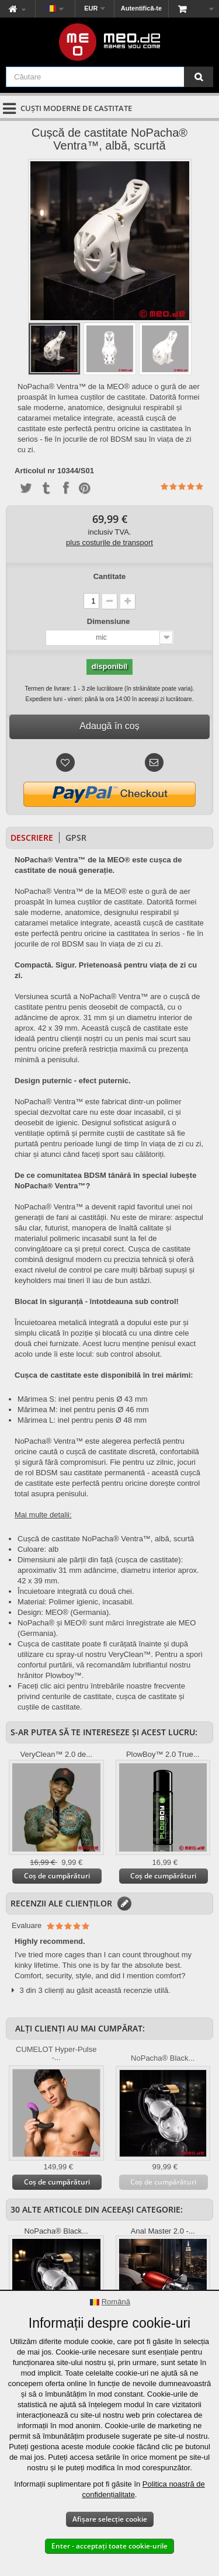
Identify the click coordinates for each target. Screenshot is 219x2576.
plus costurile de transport (109, 542)
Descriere (32, 837)
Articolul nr (35, 471)
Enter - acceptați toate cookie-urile (109, 2546)
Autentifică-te (141, 8)
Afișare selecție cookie (109, 2519)
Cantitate (109, 576)
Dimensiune (109, 621)
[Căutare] (198, 77)
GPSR (75, 837)
